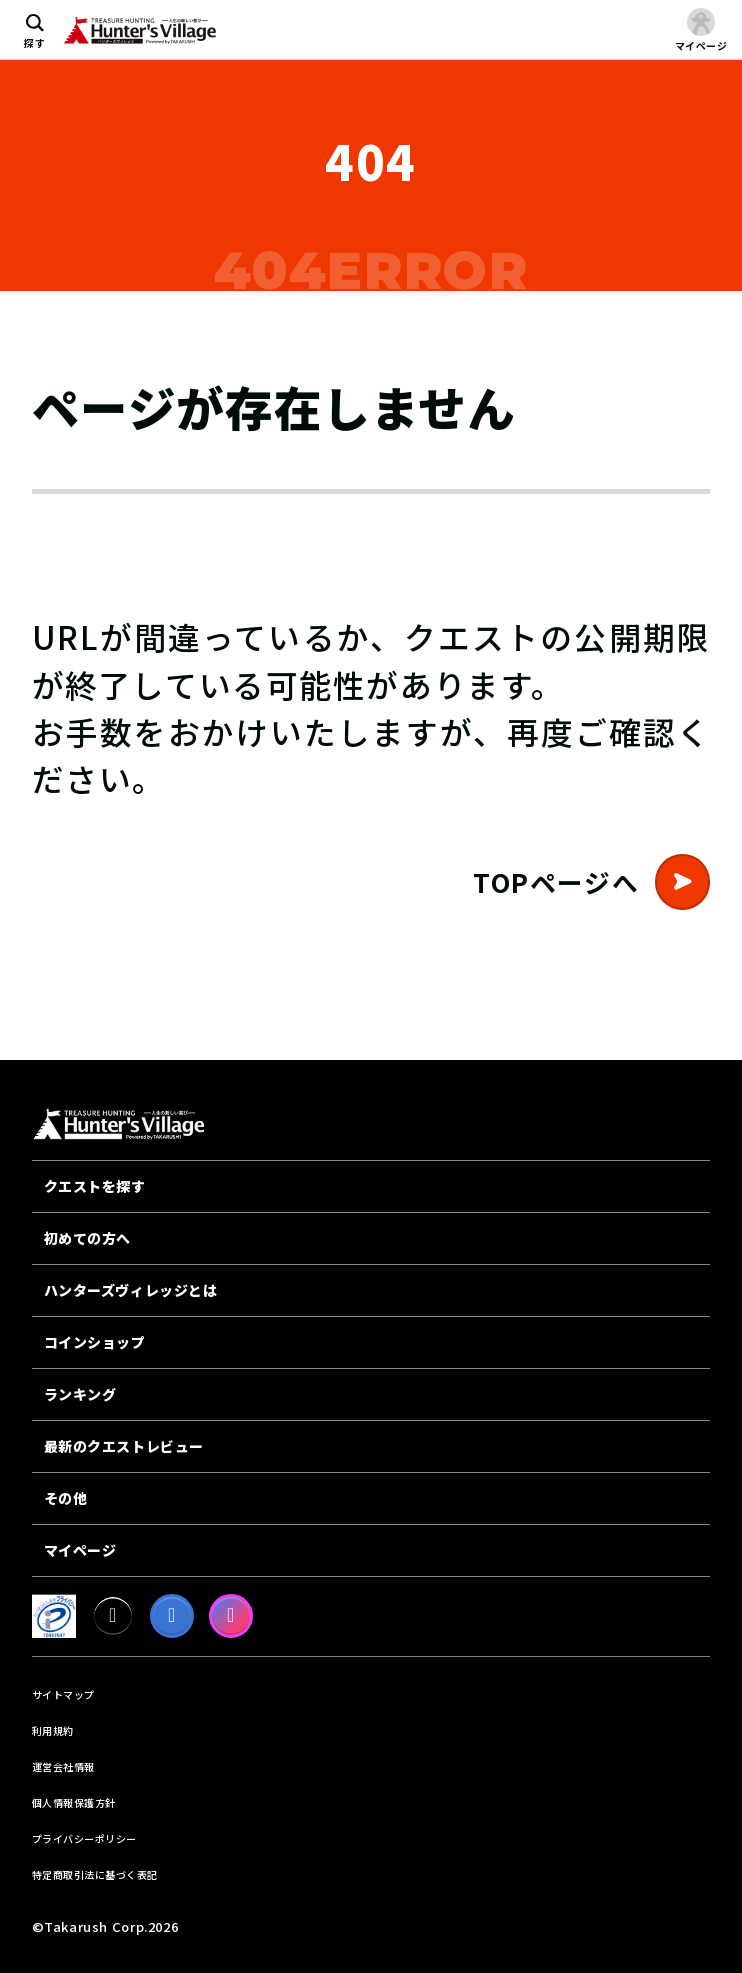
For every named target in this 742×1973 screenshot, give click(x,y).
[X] (113, 1616)
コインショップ (95, 1342)
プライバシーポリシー (84, 1838)
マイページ (80, 1550)
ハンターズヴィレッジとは (131, 1290)
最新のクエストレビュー (124, 1446)
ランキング (80, 1394)
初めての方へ (87, 1238)
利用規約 (53, 1730)
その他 (66, 1498)
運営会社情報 (63, 1766)
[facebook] (172, 1616)
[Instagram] (231, 1616)
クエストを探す (95, 1186)
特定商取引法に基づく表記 (95, 1874)
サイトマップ (63, 1694)
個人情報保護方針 (74, 1802)
